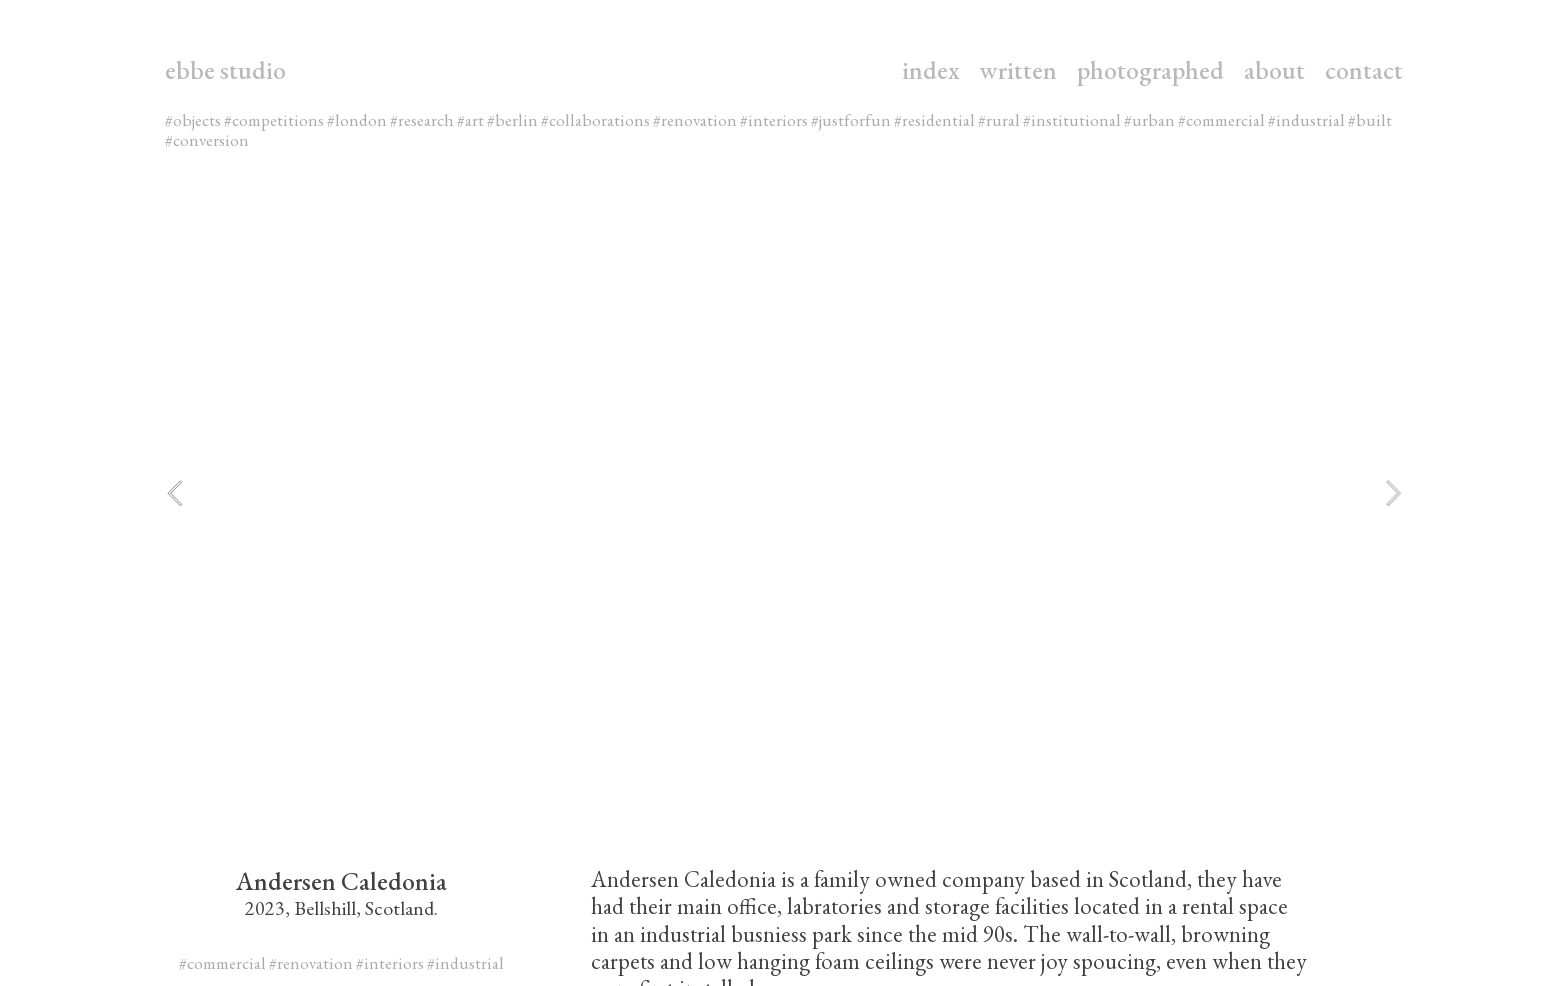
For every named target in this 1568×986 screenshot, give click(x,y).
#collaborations (595, 120)
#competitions (274, 120)
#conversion (207, 140)
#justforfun (851, 120)
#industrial (1306, 120)
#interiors (774, 120)
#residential (934, 120)
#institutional (1072, 120)
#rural (999, 120)
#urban (1149, 120)
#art (470, 120)
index (931, 70)
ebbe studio (225, 70)
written (1018, 70)
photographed (1150, 70)
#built (1370, 120)
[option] (784, 493)
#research (422, 120)
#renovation (695, 120)
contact (1364, 70)
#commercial (1221, 120)
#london (357, 120)
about (1274, 70)
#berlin (512, 120)
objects (198, 120)
